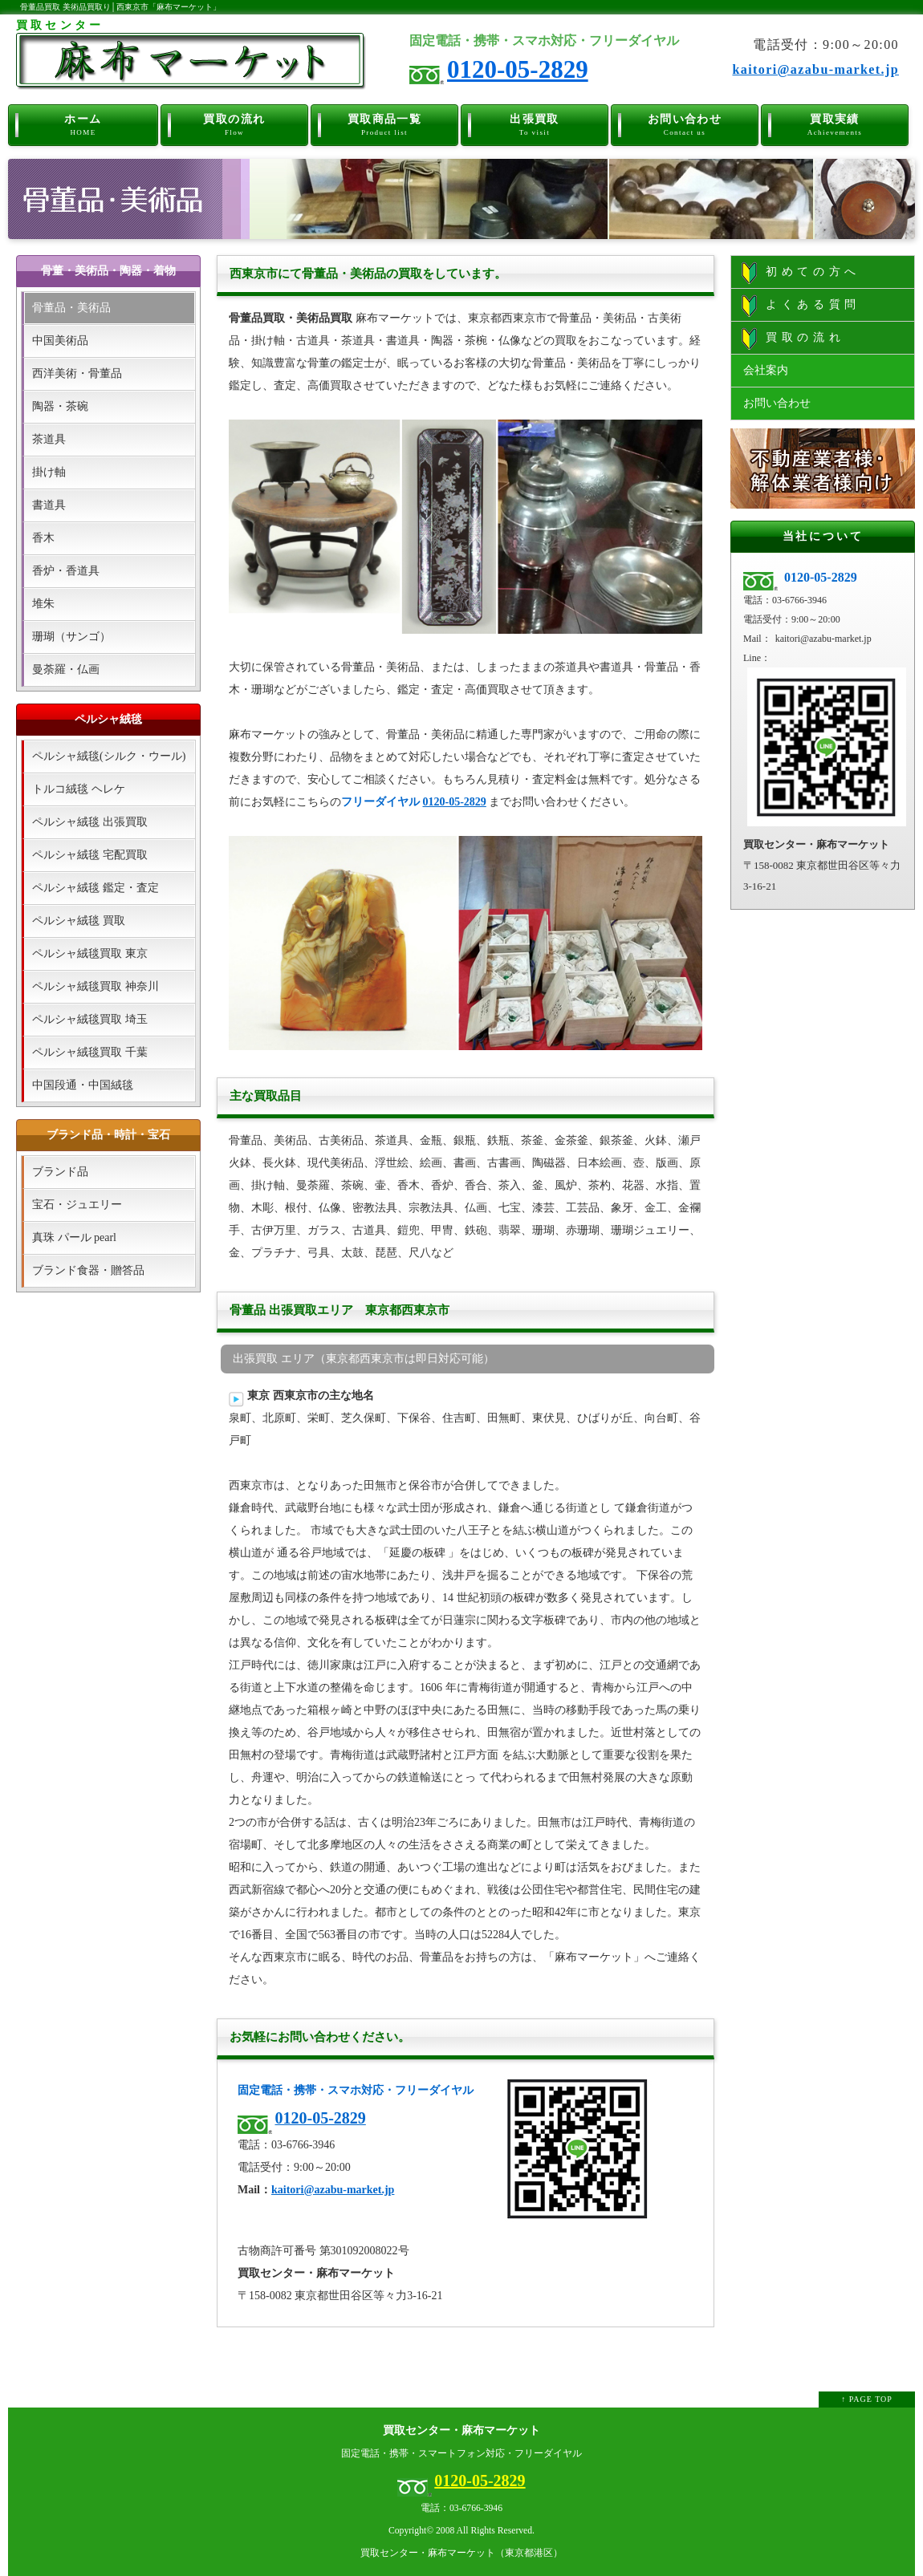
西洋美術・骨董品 (77, 373)
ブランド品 (60, 1172)
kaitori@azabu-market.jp (815, 69)
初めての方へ (801, 273)
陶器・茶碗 (60, 406)
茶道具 (49, 439)
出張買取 (535, 122)
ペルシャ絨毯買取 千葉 (90, 1052)
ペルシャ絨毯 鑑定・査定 (95, 888)
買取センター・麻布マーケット (461, 2430)
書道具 (49, 505)
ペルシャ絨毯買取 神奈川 (95, 986)
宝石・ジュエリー (77, 1205)
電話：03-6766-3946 (461, 2508)
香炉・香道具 (66, 571)
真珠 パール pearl (74, 1237)
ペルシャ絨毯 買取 (78, 921)
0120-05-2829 (517, 69)
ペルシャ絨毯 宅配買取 (90, 855)
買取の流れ (234, 122)
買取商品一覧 (384, 122)
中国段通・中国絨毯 (82, 1085)
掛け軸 (49, 472)
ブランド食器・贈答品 (88, 1270)
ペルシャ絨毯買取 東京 (90, 953)
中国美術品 (60, 341)
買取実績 (835, 122)
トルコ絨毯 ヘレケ (78, 789)
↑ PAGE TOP (867, 2399)
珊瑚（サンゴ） (71, 637)
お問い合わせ (685, 122)
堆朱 (43, 604)
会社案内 (765, 370)
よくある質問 (801, 305)
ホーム (83, 122)
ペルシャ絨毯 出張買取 (90, 822)
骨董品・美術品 (71, 308)
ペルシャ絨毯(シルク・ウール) (108, 756)
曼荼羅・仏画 (66, 669)
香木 (43, 538)
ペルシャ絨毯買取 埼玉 (90, 1019)
